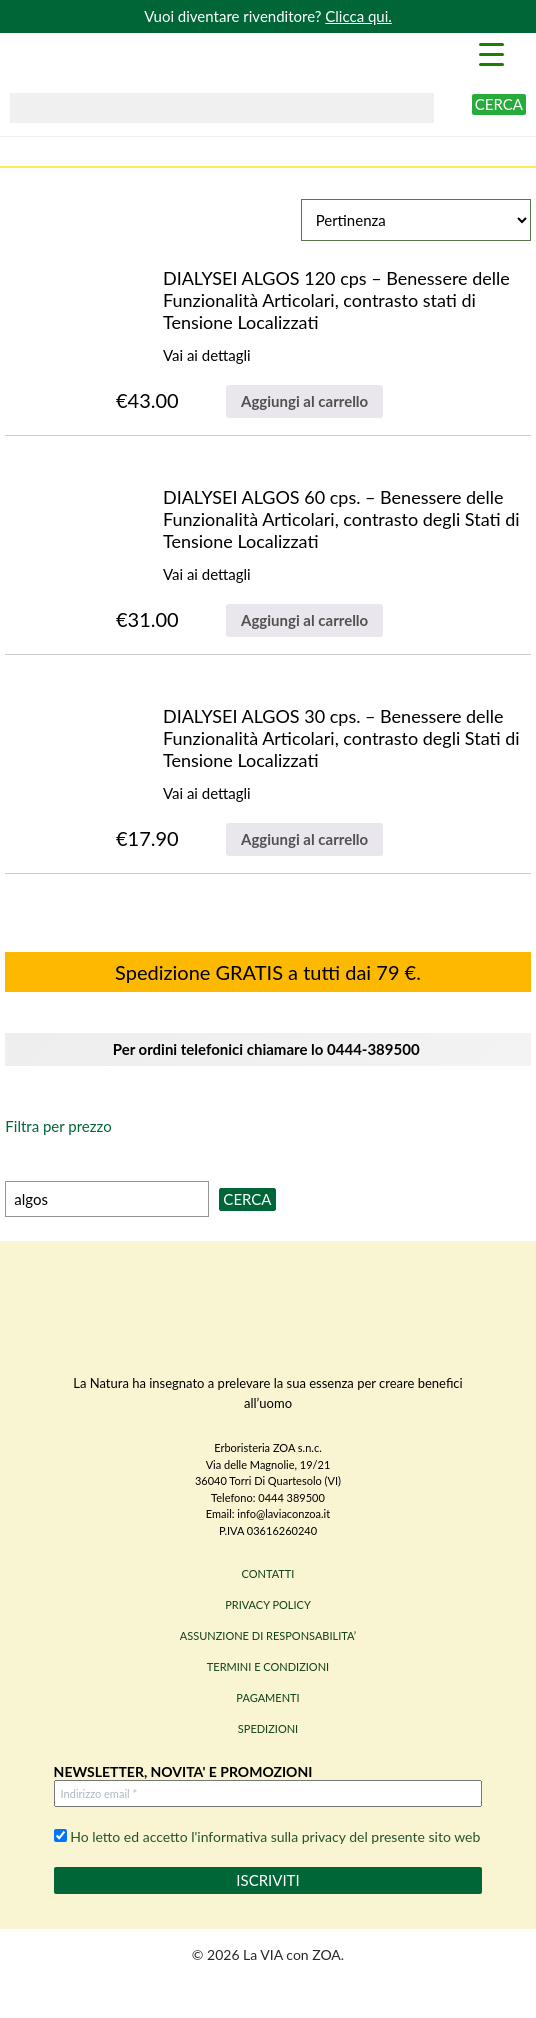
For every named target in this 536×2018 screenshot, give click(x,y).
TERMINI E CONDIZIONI (268, 1666)
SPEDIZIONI (268, 1728)
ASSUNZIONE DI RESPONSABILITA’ (268, 1635)
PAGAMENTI (267, 1697)
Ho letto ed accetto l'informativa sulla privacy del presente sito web (267, 1836)
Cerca (499, 104)
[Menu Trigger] (492, 53)
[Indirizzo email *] (268, 1793)
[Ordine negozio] (416, 220)
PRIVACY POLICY (268, 1604)
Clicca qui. (358, 16)
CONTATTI (268, 1573)
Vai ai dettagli (207, 355)
